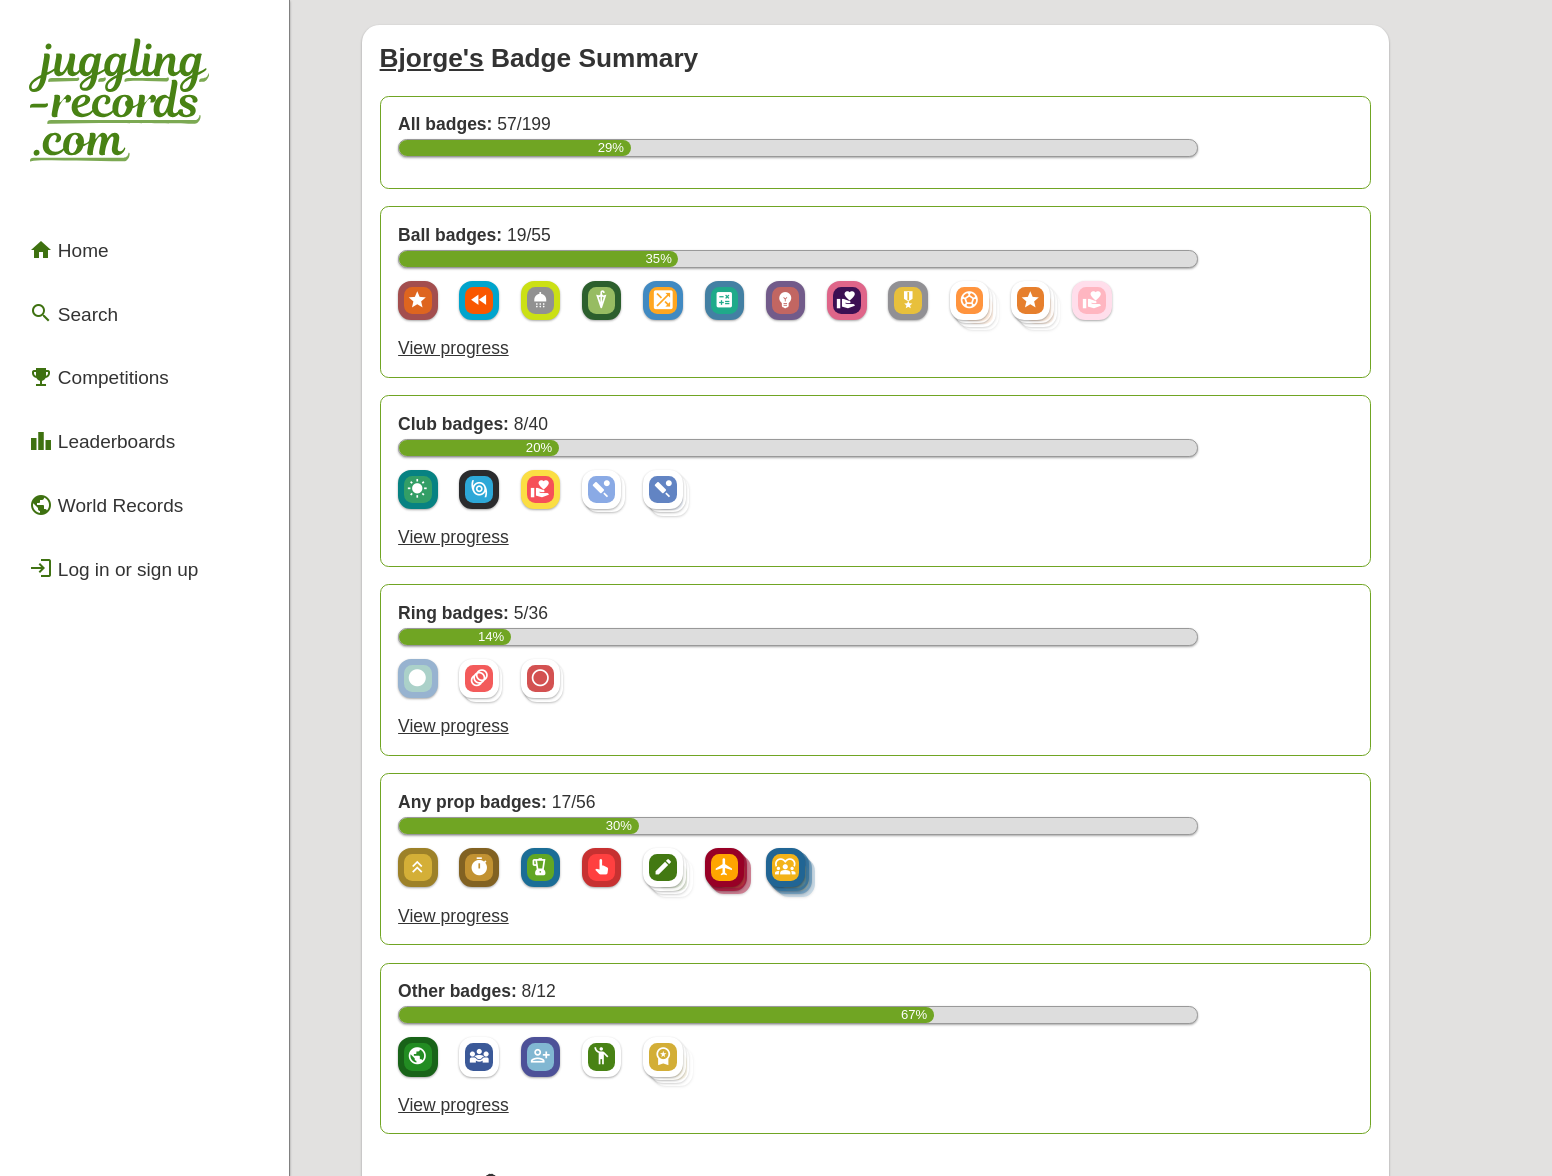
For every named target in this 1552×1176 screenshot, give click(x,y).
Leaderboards (87, 369)
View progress (483, 303)
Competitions (85, 315)
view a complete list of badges (626, 1052)
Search (63, 262)
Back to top (936, 1118)
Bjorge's (463, 41)
